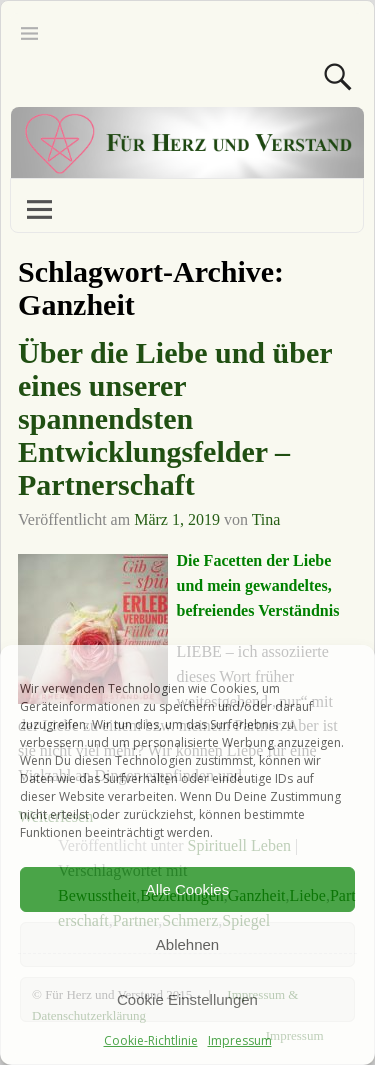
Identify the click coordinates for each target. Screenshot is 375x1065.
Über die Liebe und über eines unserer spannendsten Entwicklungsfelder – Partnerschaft (175, 418)
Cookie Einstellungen (187, 999)
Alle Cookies (187, 889)
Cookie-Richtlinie (151, 1040)
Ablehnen (187, 944)
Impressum (240, 1040)
